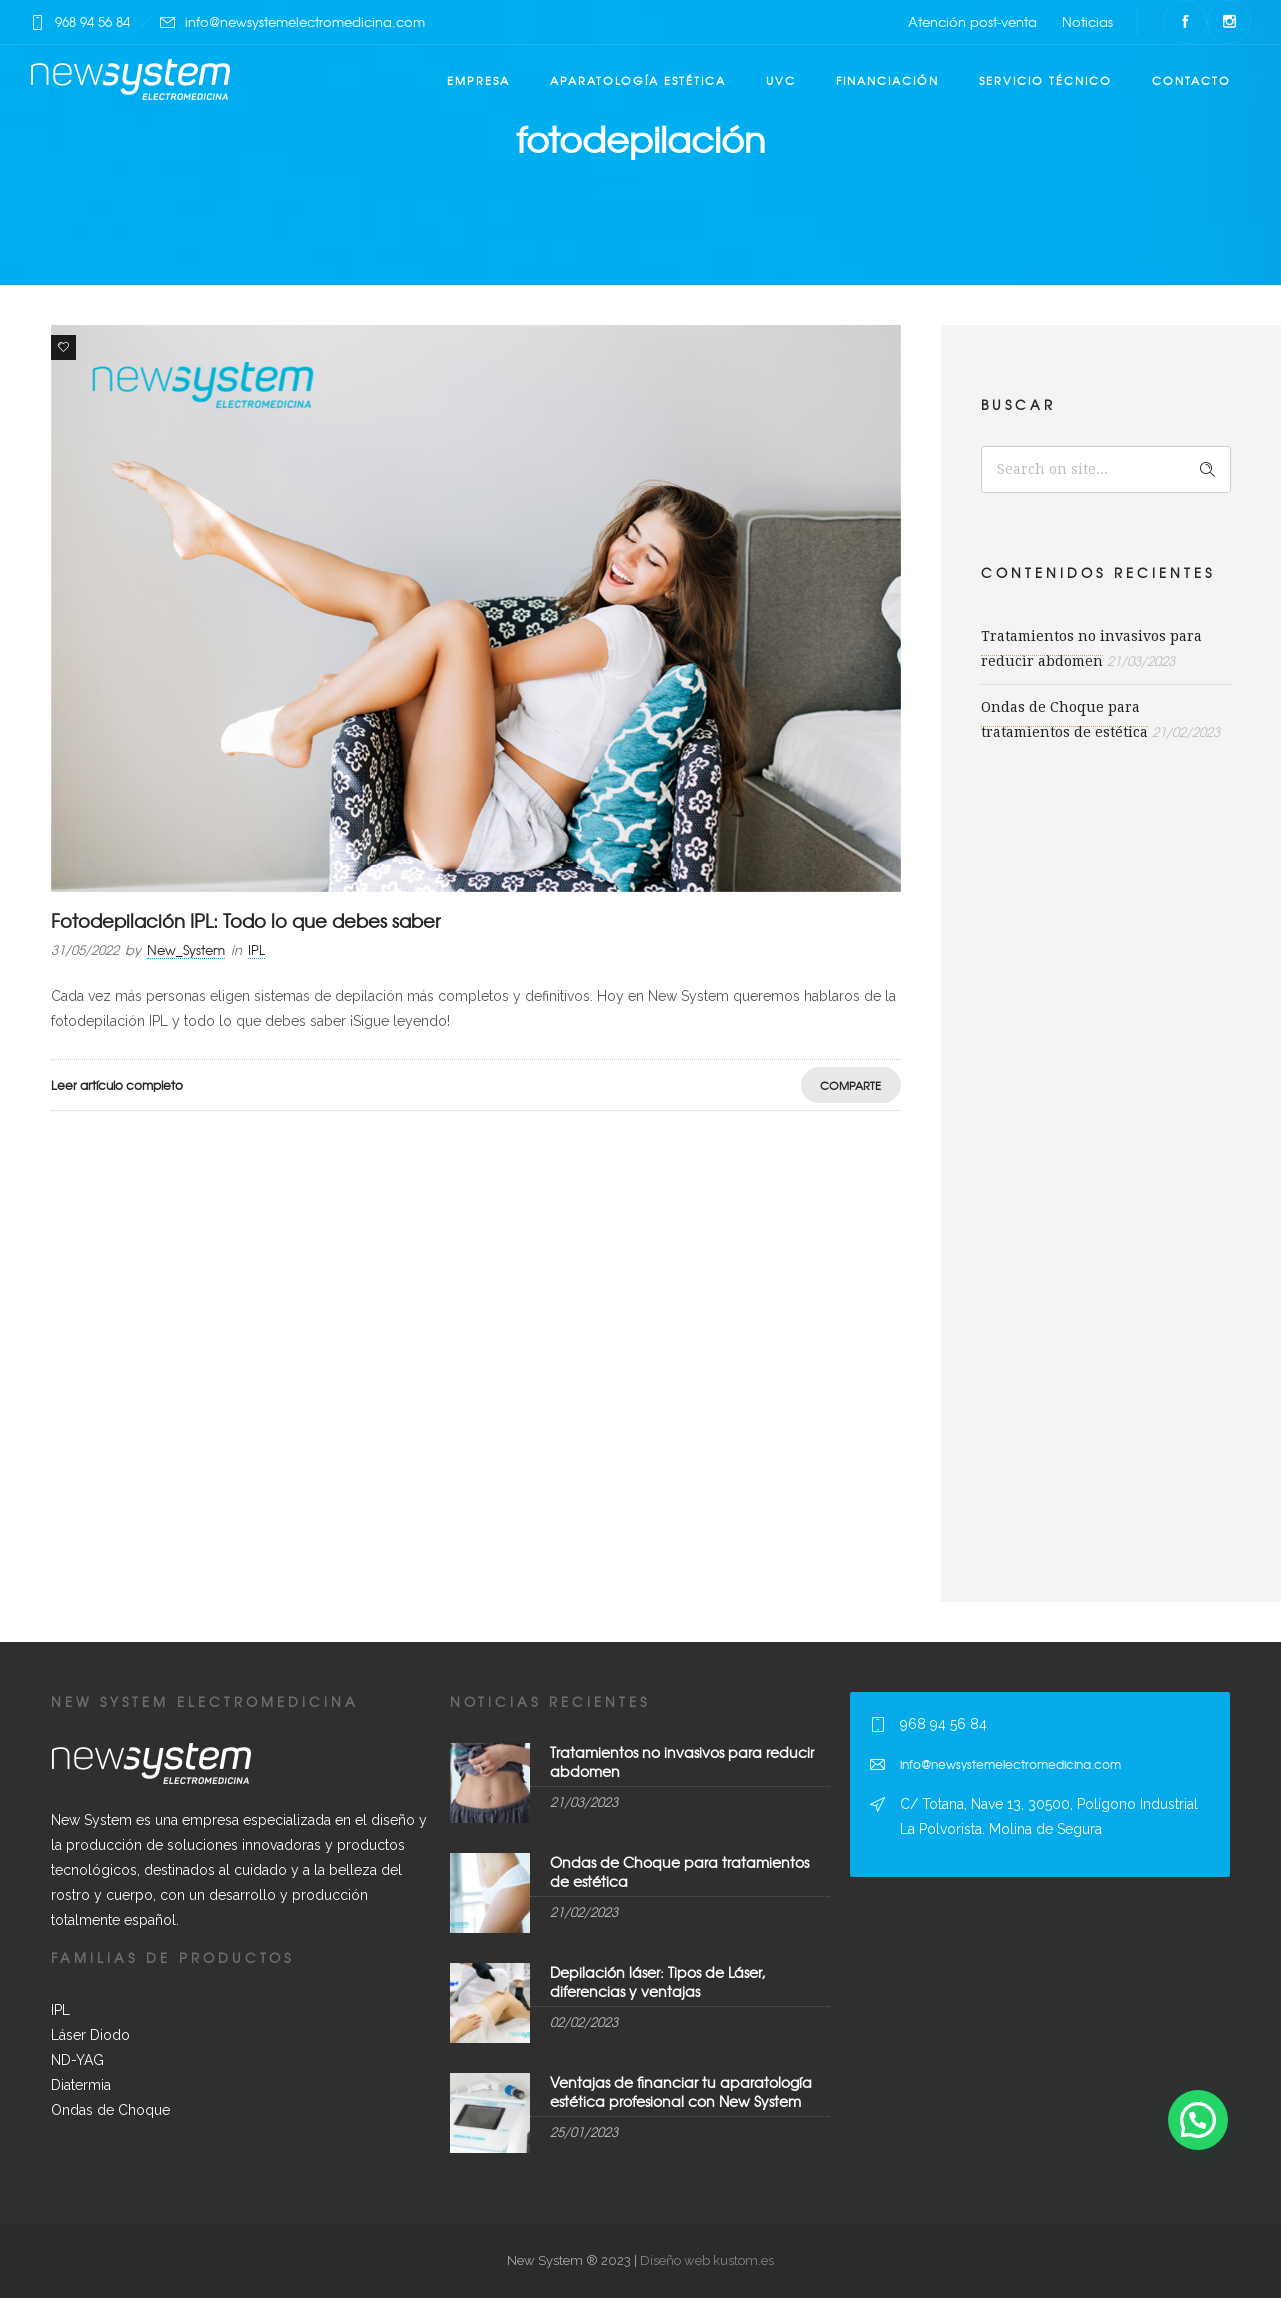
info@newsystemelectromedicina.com (305, 21)
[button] (1198, 2120)
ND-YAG (77, 2060)
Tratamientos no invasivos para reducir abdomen (682, 1761)
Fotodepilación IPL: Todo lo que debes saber (245, 920)
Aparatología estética (638, 80)
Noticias (1087, 21)
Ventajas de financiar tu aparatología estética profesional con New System (681, 2091)
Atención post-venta (972, 21)
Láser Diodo (90, 2035)
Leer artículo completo (117, 1085)
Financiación (887, 80)
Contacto (1191, 80)
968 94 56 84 (92, 21)
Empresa (478, 80)
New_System (186, 949)
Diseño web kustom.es (705, 2260)
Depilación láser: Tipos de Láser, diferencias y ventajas (657, 1981)
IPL (60, 2010)
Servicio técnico (1045, 80)
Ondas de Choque (110, 2110)
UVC (781, 80)
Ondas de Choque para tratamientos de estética (679, 1871)
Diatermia (81, 2085)
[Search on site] (1106, 469)
